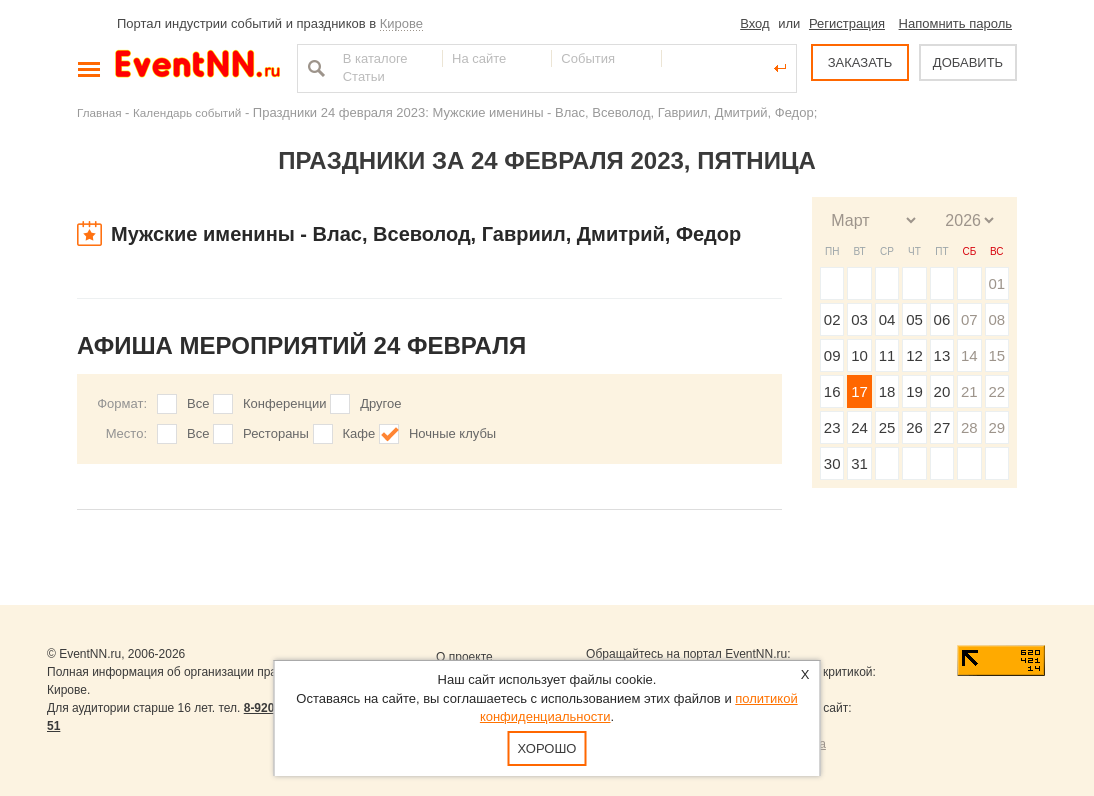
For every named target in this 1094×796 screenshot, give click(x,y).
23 (832, 427)
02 (832, 319)
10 (859, 355)
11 (887, 355)
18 (887, 391)
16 (832, 391)
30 (832, 463)
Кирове (401, 23)
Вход (754, 23)
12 (914, 355)
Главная (99, 112)
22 (996, 391)
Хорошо (547, 748)
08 (996, 319)
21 (969, 391)
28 (969, 427)
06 (942, 319)
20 (942, 391)
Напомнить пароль (955, 23)
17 (859, 391)
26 (914, 427)
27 (942, 427)
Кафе (359, 433)
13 (942, 355)
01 (996, 283)
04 (887, 319)
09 (832, 355)
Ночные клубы (452, 433)
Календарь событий (187, 112)
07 (969, 319)
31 (859, 463)
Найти (314, 68)
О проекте (464, 657)
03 (859, 319)
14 (969, 355)
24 (859, 427)
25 (887, 427)
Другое (380, 403)
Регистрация (847, 23)
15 (996, 355)
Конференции (285, 403)
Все (198, 403)
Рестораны (276, 433)
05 (914, 319)
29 (996, 427)
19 (914, 391)
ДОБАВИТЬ (968, 62)
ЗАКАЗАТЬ (860, 62)
